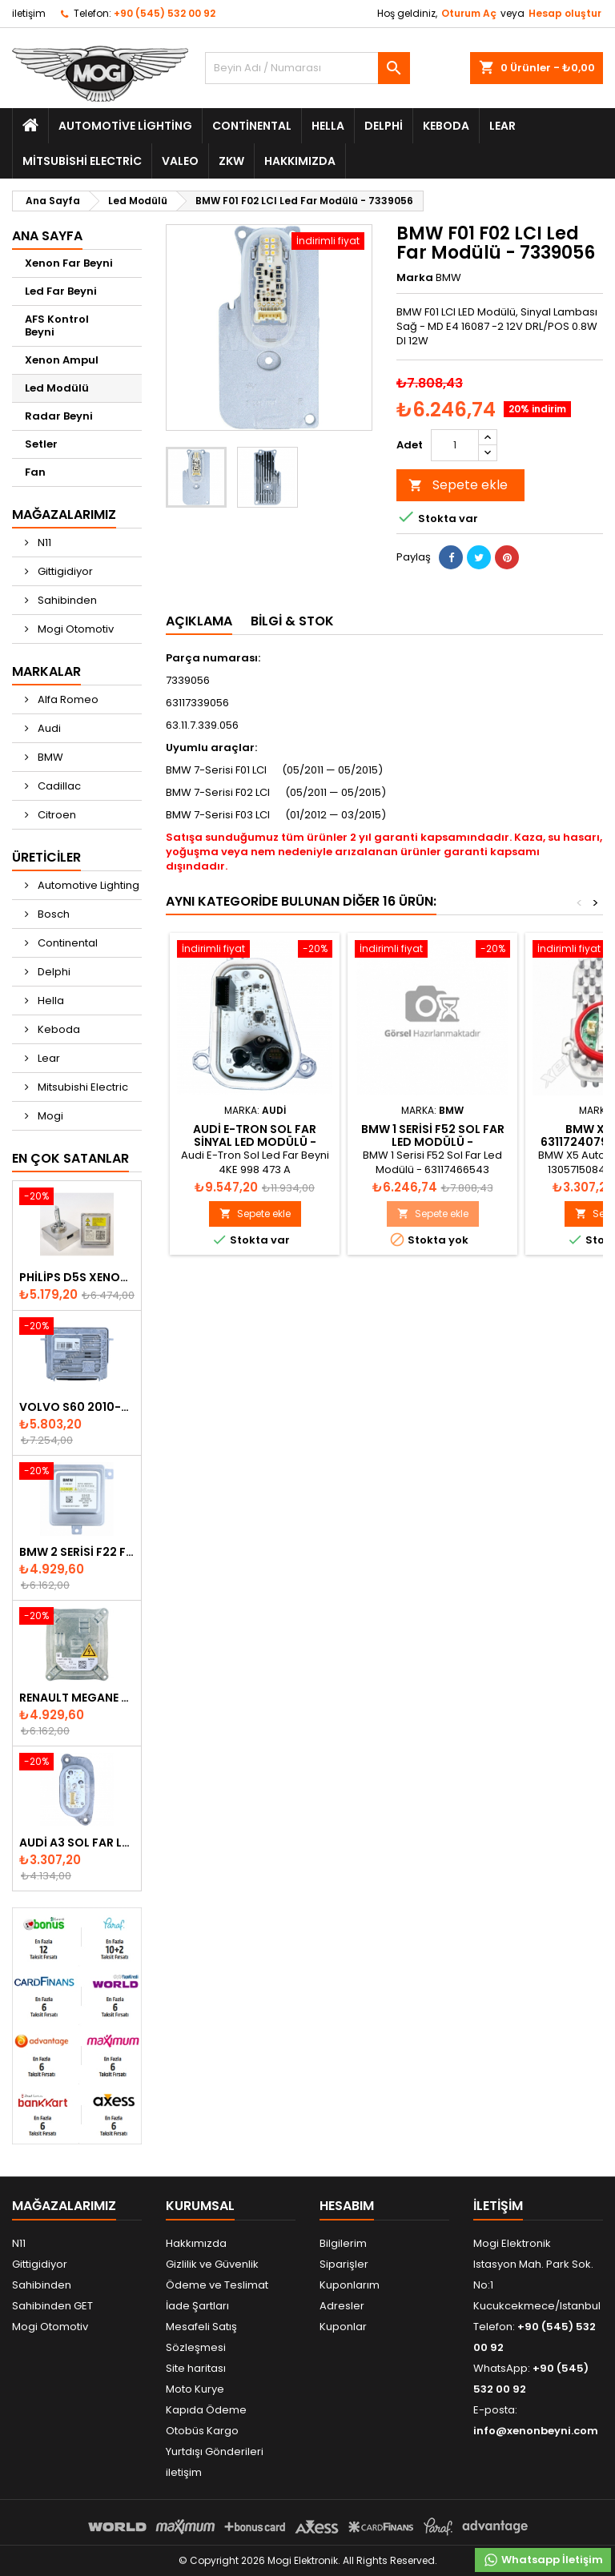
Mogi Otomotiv (74, 629)
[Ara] (307, 68)
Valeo (180, 161)
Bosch (52, 914)
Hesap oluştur (565, 13)
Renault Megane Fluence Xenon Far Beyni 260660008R (77, 1697)
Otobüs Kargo (202, 2430)
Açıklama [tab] (199, 621)
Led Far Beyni (61, 291)
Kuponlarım (350, 2285)
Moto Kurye (195, 2389)
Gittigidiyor (64, 571)
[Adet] (455, 445)
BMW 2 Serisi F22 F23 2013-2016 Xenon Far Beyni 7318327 (77, 1551)
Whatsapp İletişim (543, 2560)
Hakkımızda (300, 161)
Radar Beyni (59, 416)
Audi (48, 728)
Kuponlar (343, 2326)
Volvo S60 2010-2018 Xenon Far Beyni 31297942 (77, 1407)
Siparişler (344, 2264)
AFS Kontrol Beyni (57, 325)
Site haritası (196, 2368)
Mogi (49, 1115)
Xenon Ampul (61, 360)
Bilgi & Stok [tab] (292, 621)
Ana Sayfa (47, 236)
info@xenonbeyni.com (535, 2430)
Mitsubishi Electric (82, 161)
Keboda (446, 126)
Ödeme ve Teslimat (217, 2285)
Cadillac (58, 786)
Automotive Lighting (125, 126)
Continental (251, 126)
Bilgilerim (343, 2243)
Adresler (342, 2305)
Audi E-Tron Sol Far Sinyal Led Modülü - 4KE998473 (254, 1142)
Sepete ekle (458, 485)
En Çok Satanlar (70, 1158)
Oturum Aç (468, 13)
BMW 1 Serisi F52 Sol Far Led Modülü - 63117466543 (432, 1142)
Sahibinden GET (52, 2305)
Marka (414, 278)
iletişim (29, 13)
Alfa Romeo (66, 699)
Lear (502, 126)
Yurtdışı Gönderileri (214, 2451)
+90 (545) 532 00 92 (164, 13)
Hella (328, 126)
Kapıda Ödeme (206, 2409)
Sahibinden (66, 600)
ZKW (231, 161)
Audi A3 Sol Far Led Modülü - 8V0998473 (77, 1842)
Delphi (383, 126)
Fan (35, 472)
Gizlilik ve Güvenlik (212, 2264)
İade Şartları (197, 2305)
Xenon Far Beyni (69, 263)
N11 (43, 542)
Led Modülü (57, 388)
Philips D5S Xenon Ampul (77, 1277)
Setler (41, 444)
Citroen (55, 814)
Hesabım (347, 2205)
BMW (49, 757)
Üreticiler (46, 857)
